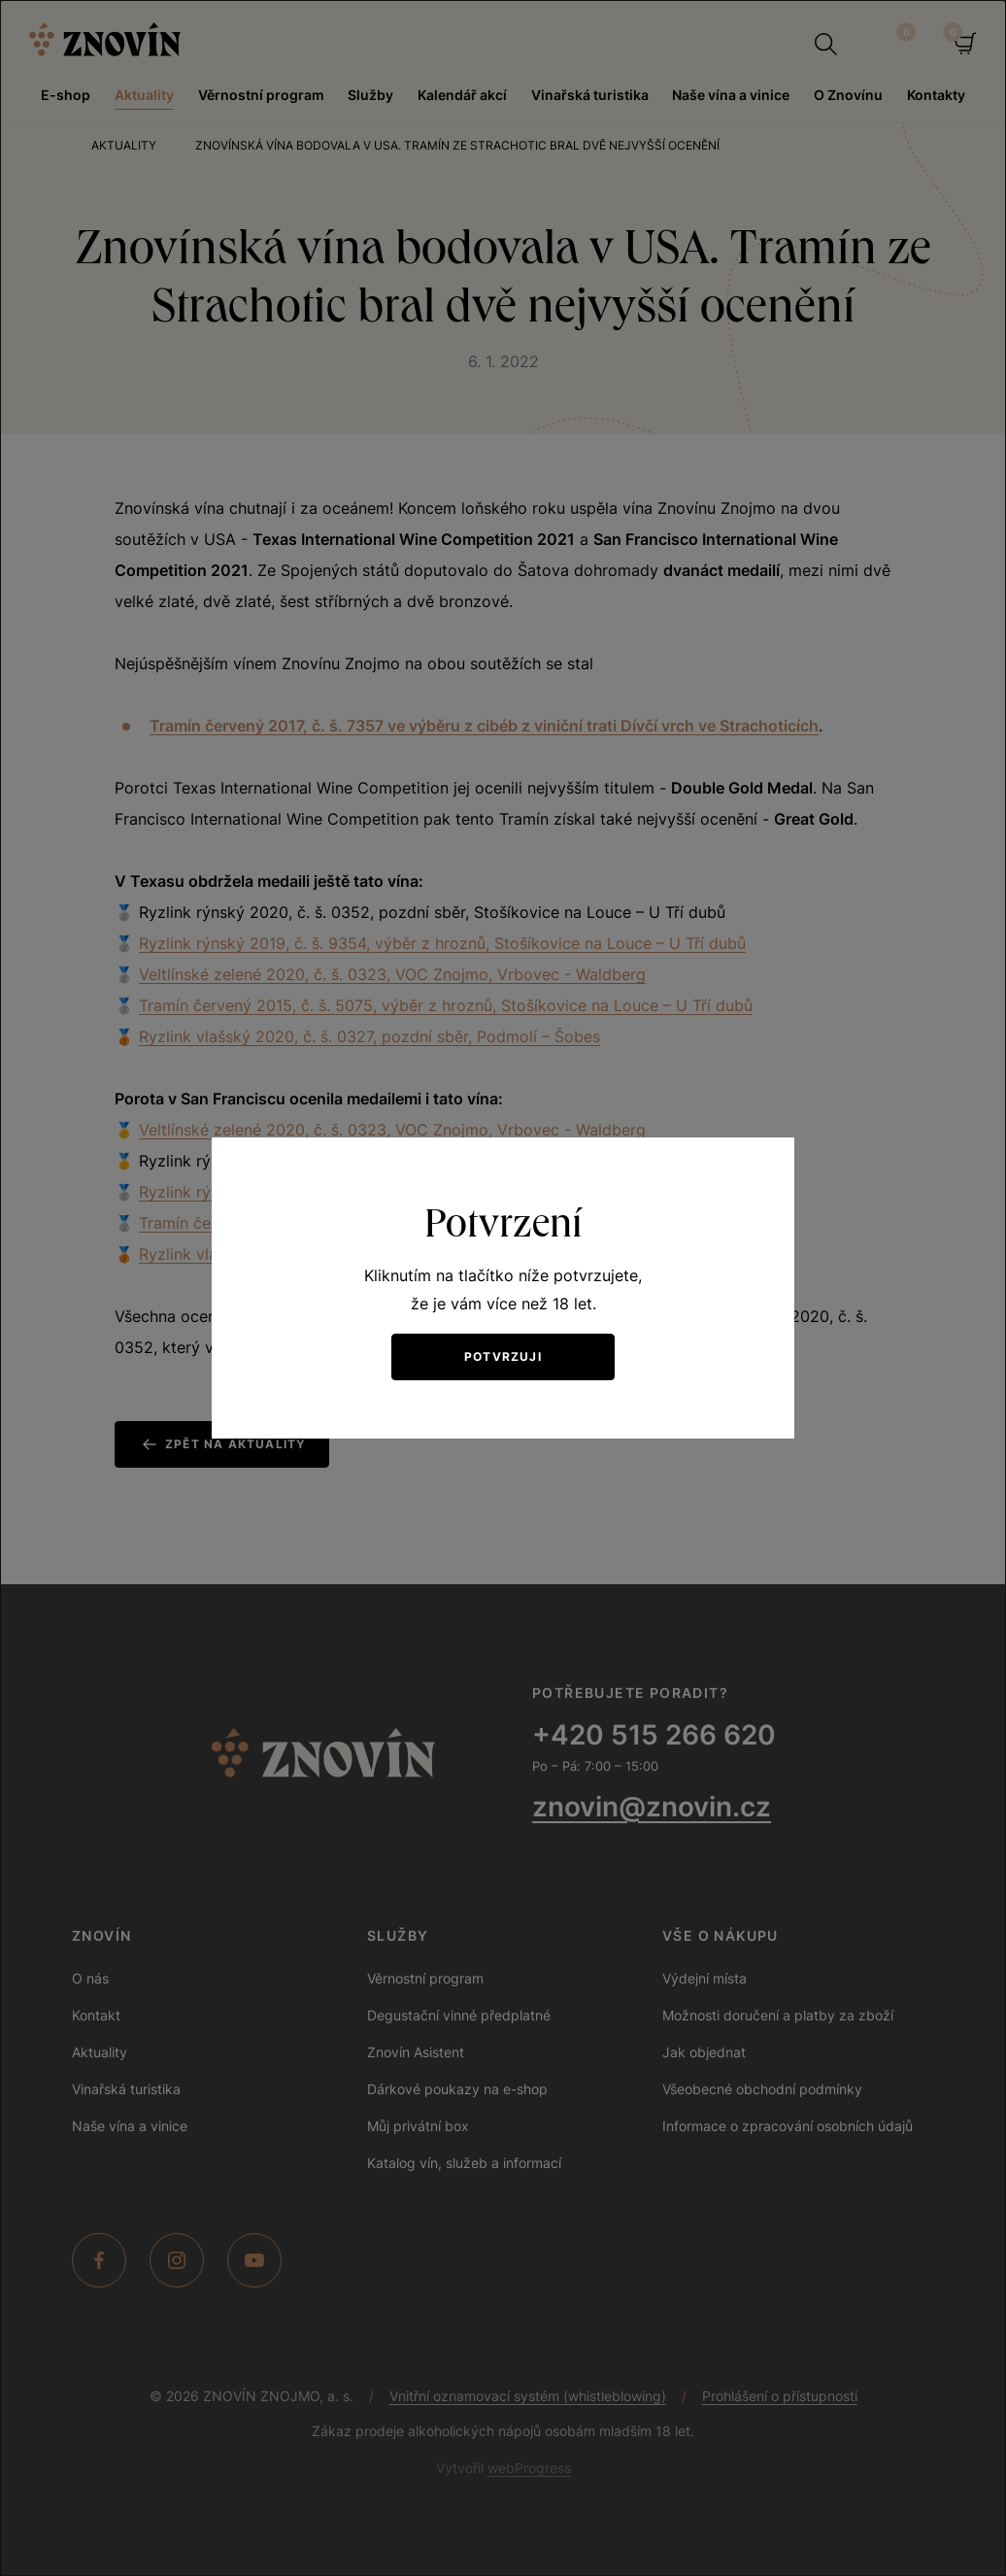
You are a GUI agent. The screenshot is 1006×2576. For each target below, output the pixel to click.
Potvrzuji (503, 1356)
